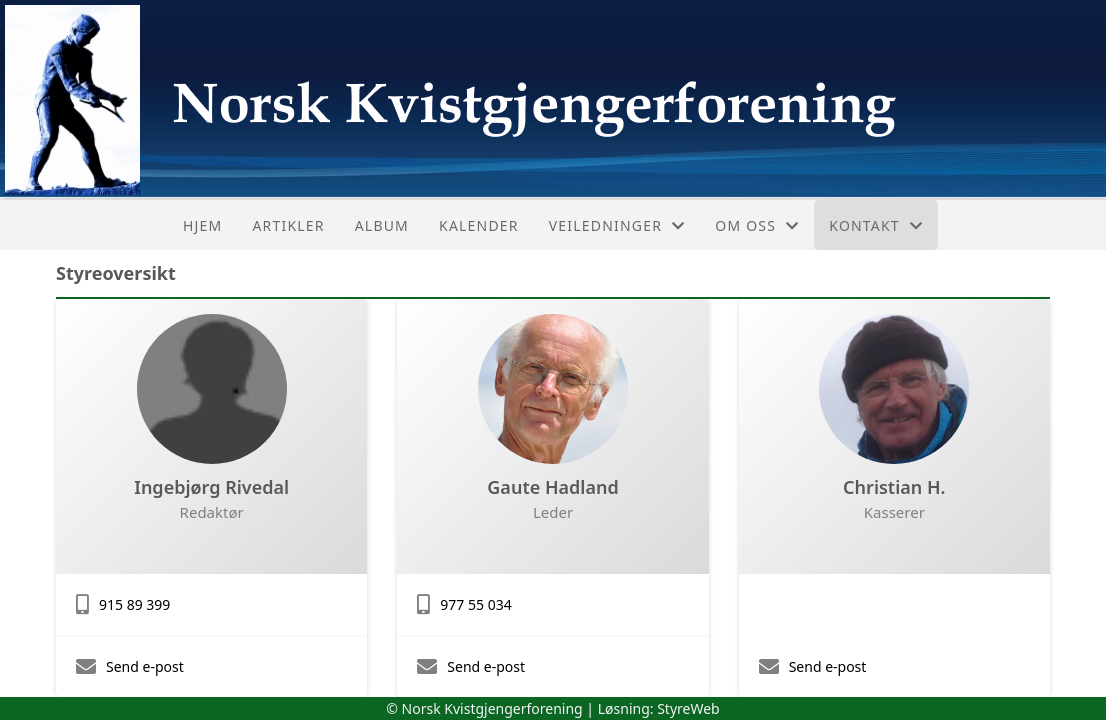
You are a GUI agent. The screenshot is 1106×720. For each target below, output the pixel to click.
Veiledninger (617, 225)
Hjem (202, 225)
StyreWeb (688, 708)
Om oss (757, 225)
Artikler (288, 225)
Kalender (479, 225)
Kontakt (876, 225)
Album (382, 225)
